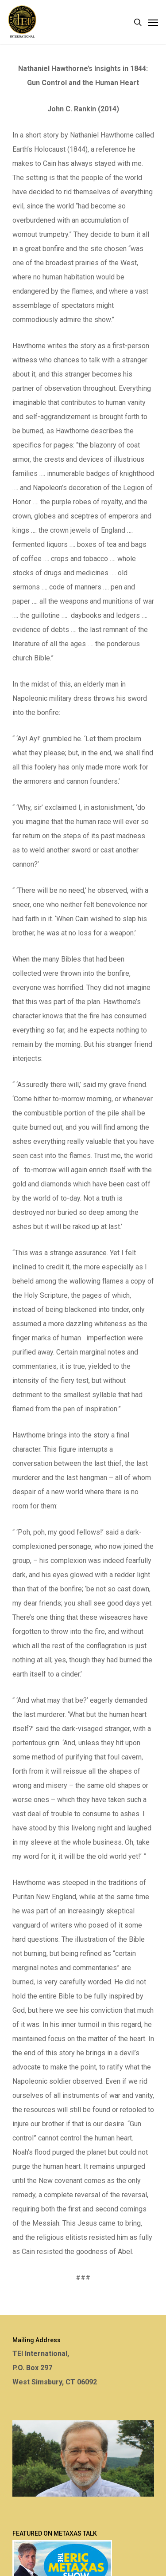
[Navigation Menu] (153, 22)
